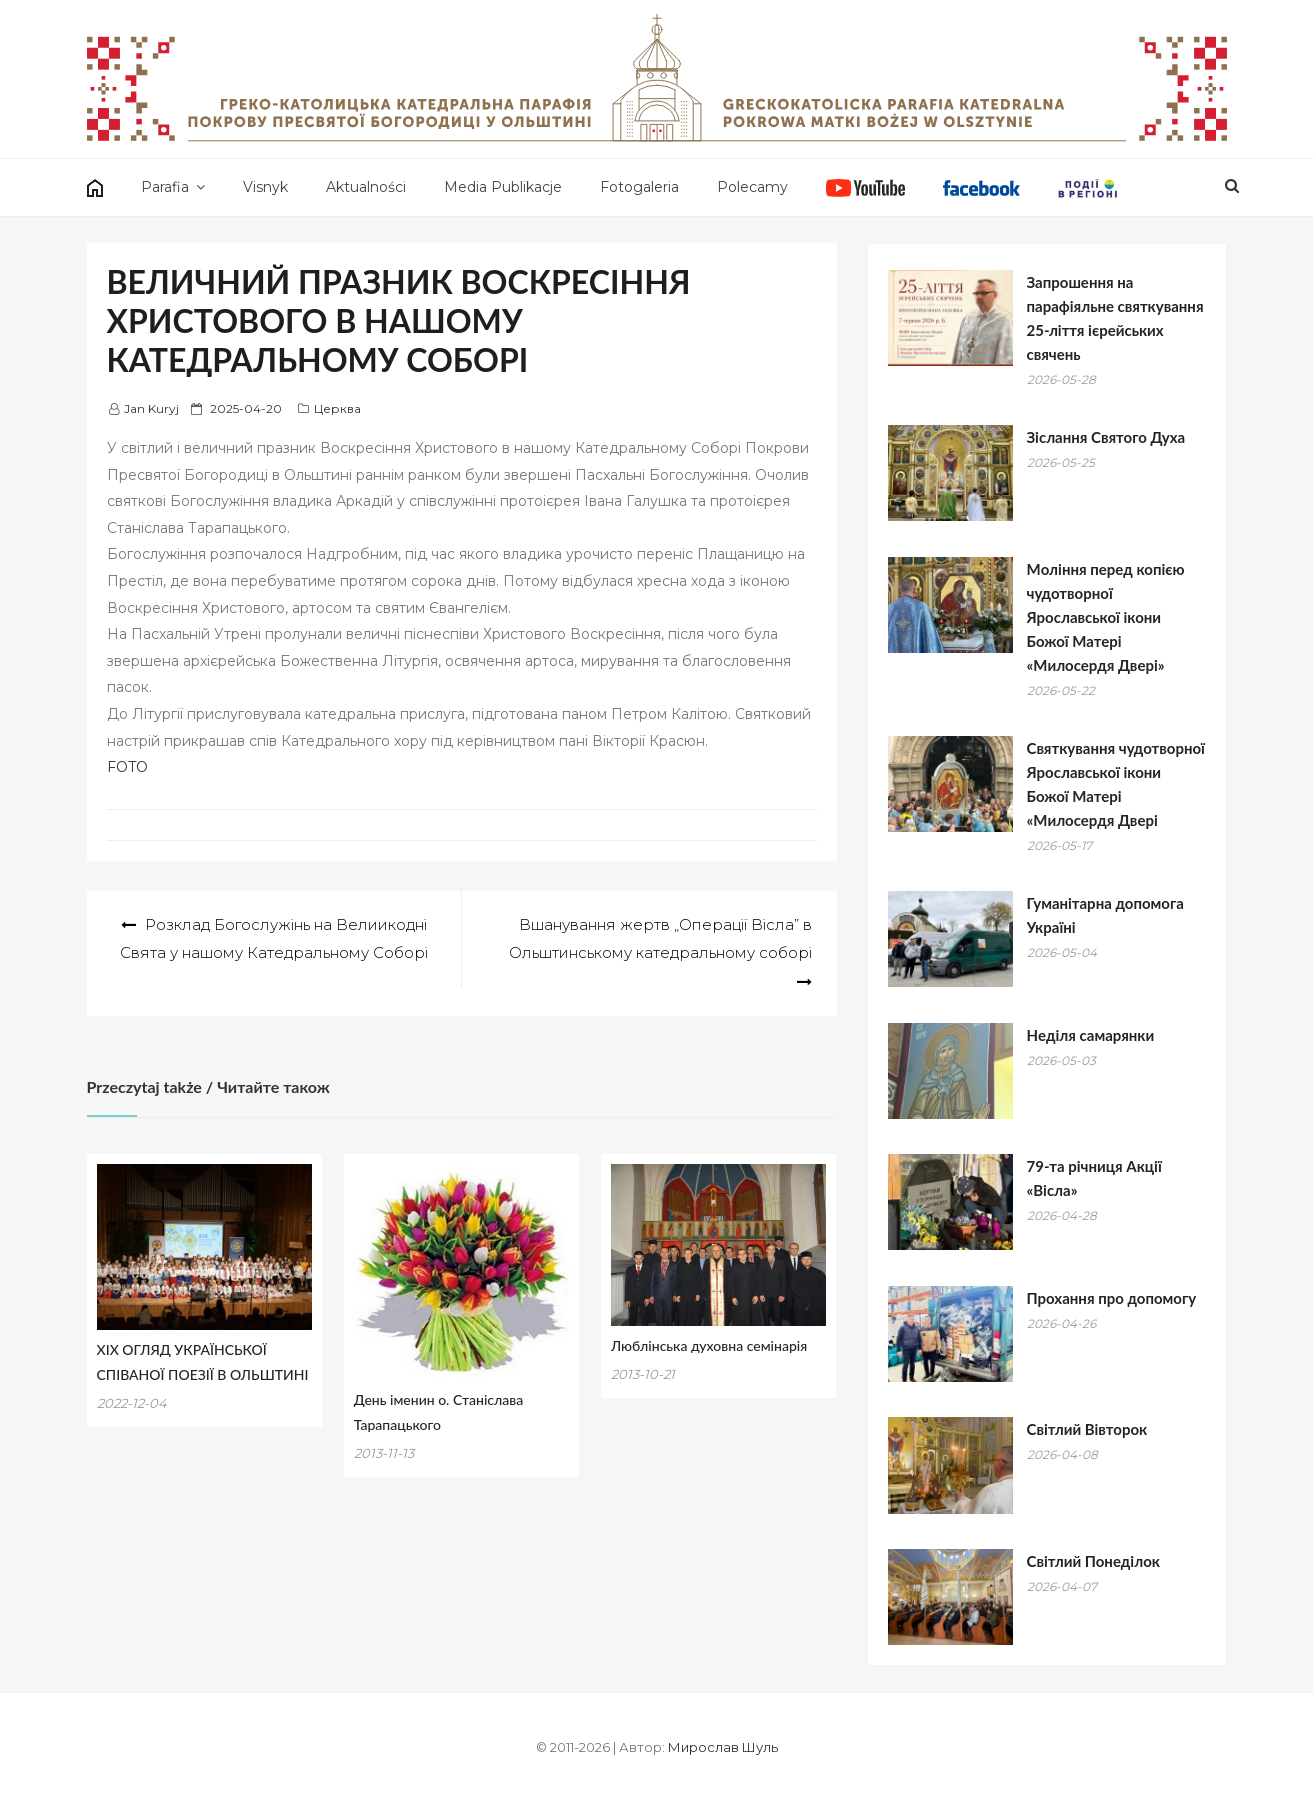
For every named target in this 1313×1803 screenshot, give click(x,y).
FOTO (127, 767)
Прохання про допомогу (1112, 1298)
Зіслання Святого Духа (1106, 437)
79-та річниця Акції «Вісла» (1094, 1178)
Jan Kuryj (151, 408)
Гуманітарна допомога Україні (1105, 915)
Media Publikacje (503, 187)
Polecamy (752, 187)
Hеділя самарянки (1091, 1035)
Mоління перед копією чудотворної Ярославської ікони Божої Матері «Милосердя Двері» (1106, 617)
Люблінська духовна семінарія (709, 1345)
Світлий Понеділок (1093, 1561)
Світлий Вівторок (1087, 1429)
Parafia (165, 187)
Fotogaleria (639, 187)
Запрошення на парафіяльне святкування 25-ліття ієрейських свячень (1115, 318)
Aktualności (366, 187)
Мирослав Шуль (723, 1747)
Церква (337, 408)
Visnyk (265, 187)
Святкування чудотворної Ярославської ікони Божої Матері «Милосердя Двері (1116, 784)
